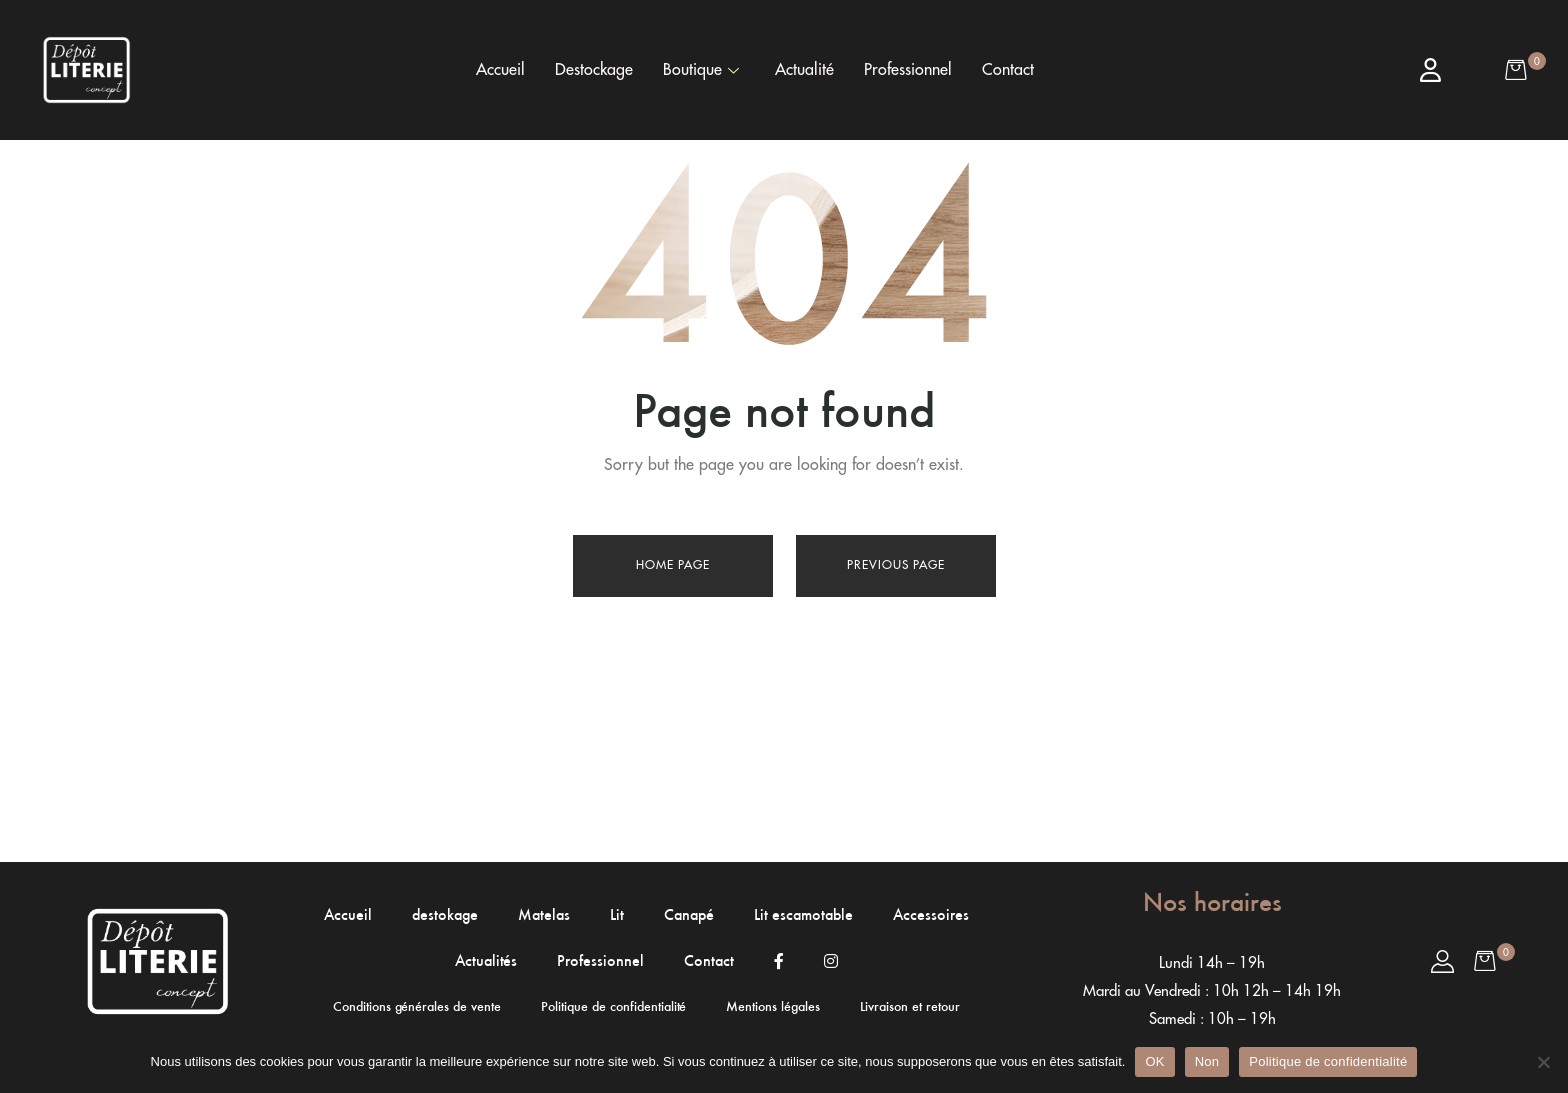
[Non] (1543, 1062)
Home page (673, 565)
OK (1154, 1061)
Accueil (500, 70)
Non (1207, 1061)
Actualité (804, 70)
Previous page (896, 565)
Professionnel (908, 70)
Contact (1008, 70)
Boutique (701, 70)
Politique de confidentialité (1328, 1061)
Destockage (594, 70)
